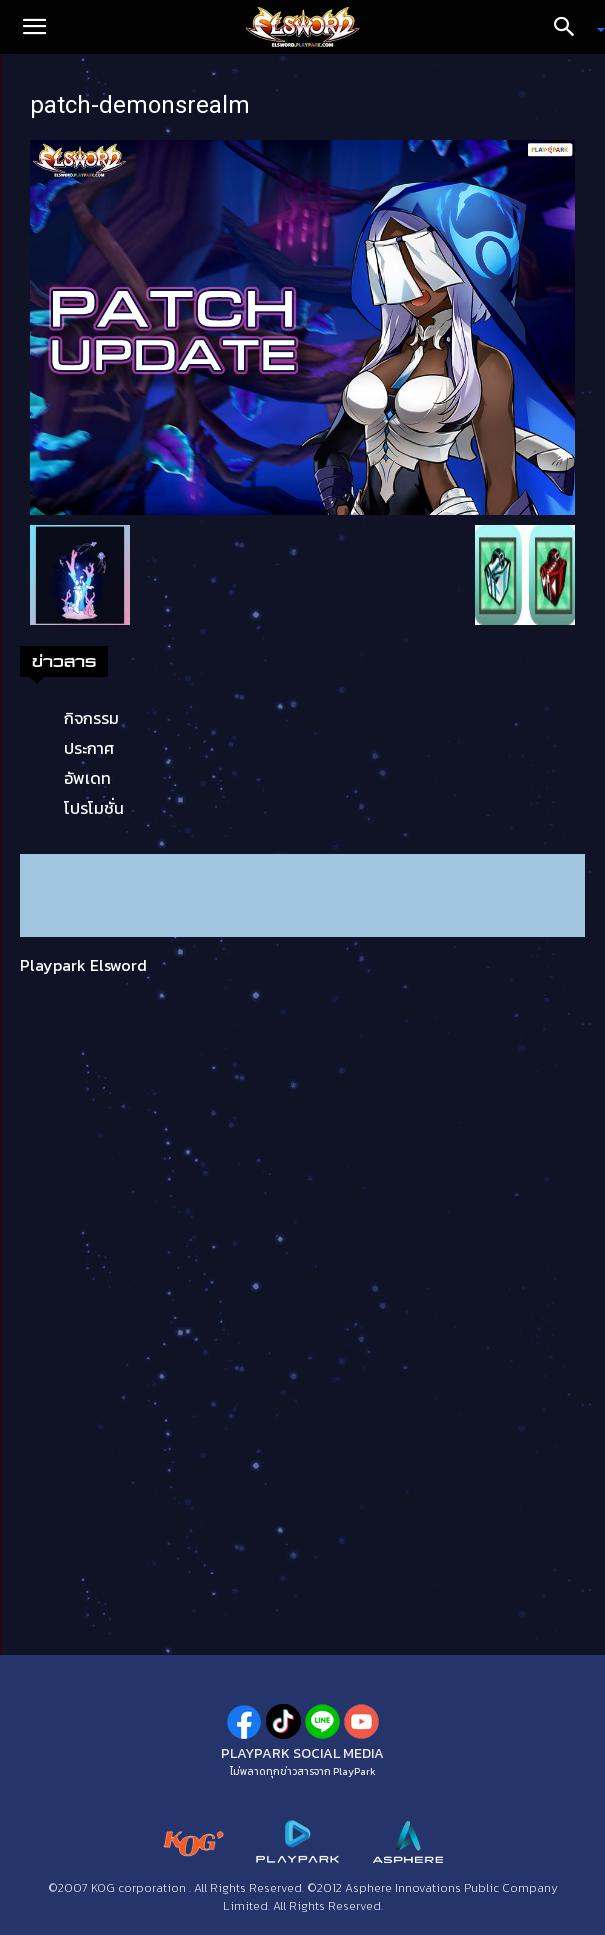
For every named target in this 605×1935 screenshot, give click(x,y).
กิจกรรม (91, 718)
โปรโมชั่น (94, 808)
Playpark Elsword (83, 965)
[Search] (571, 27)
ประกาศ (89, 748)
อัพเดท (87, 778)
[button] (34, 27)
